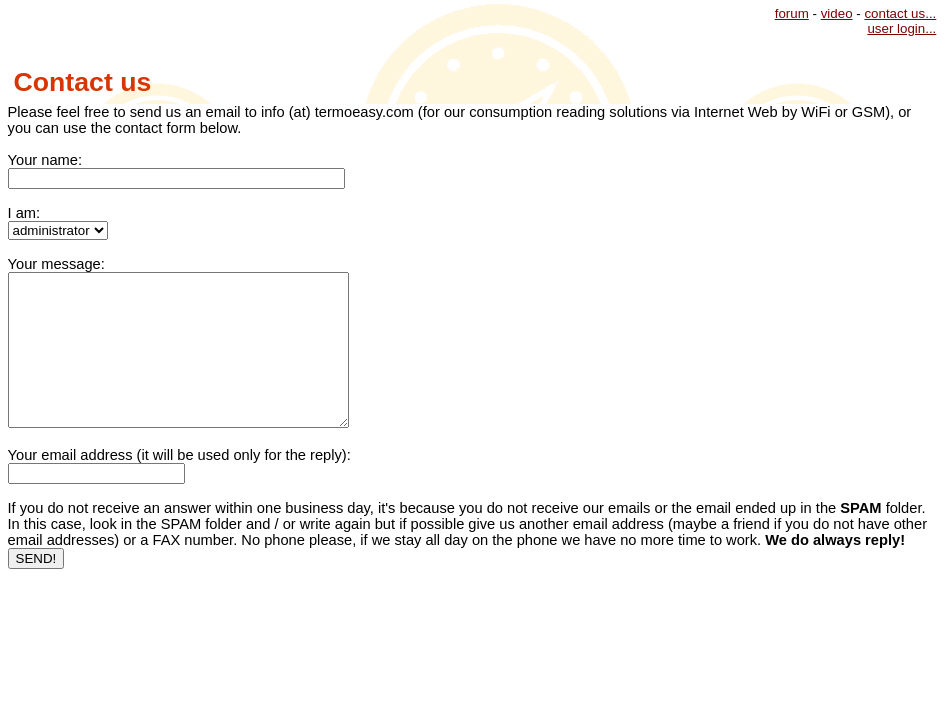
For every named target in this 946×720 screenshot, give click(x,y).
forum (792, 13)
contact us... (900, 13)
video (837, 13)
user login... (901, 28)
